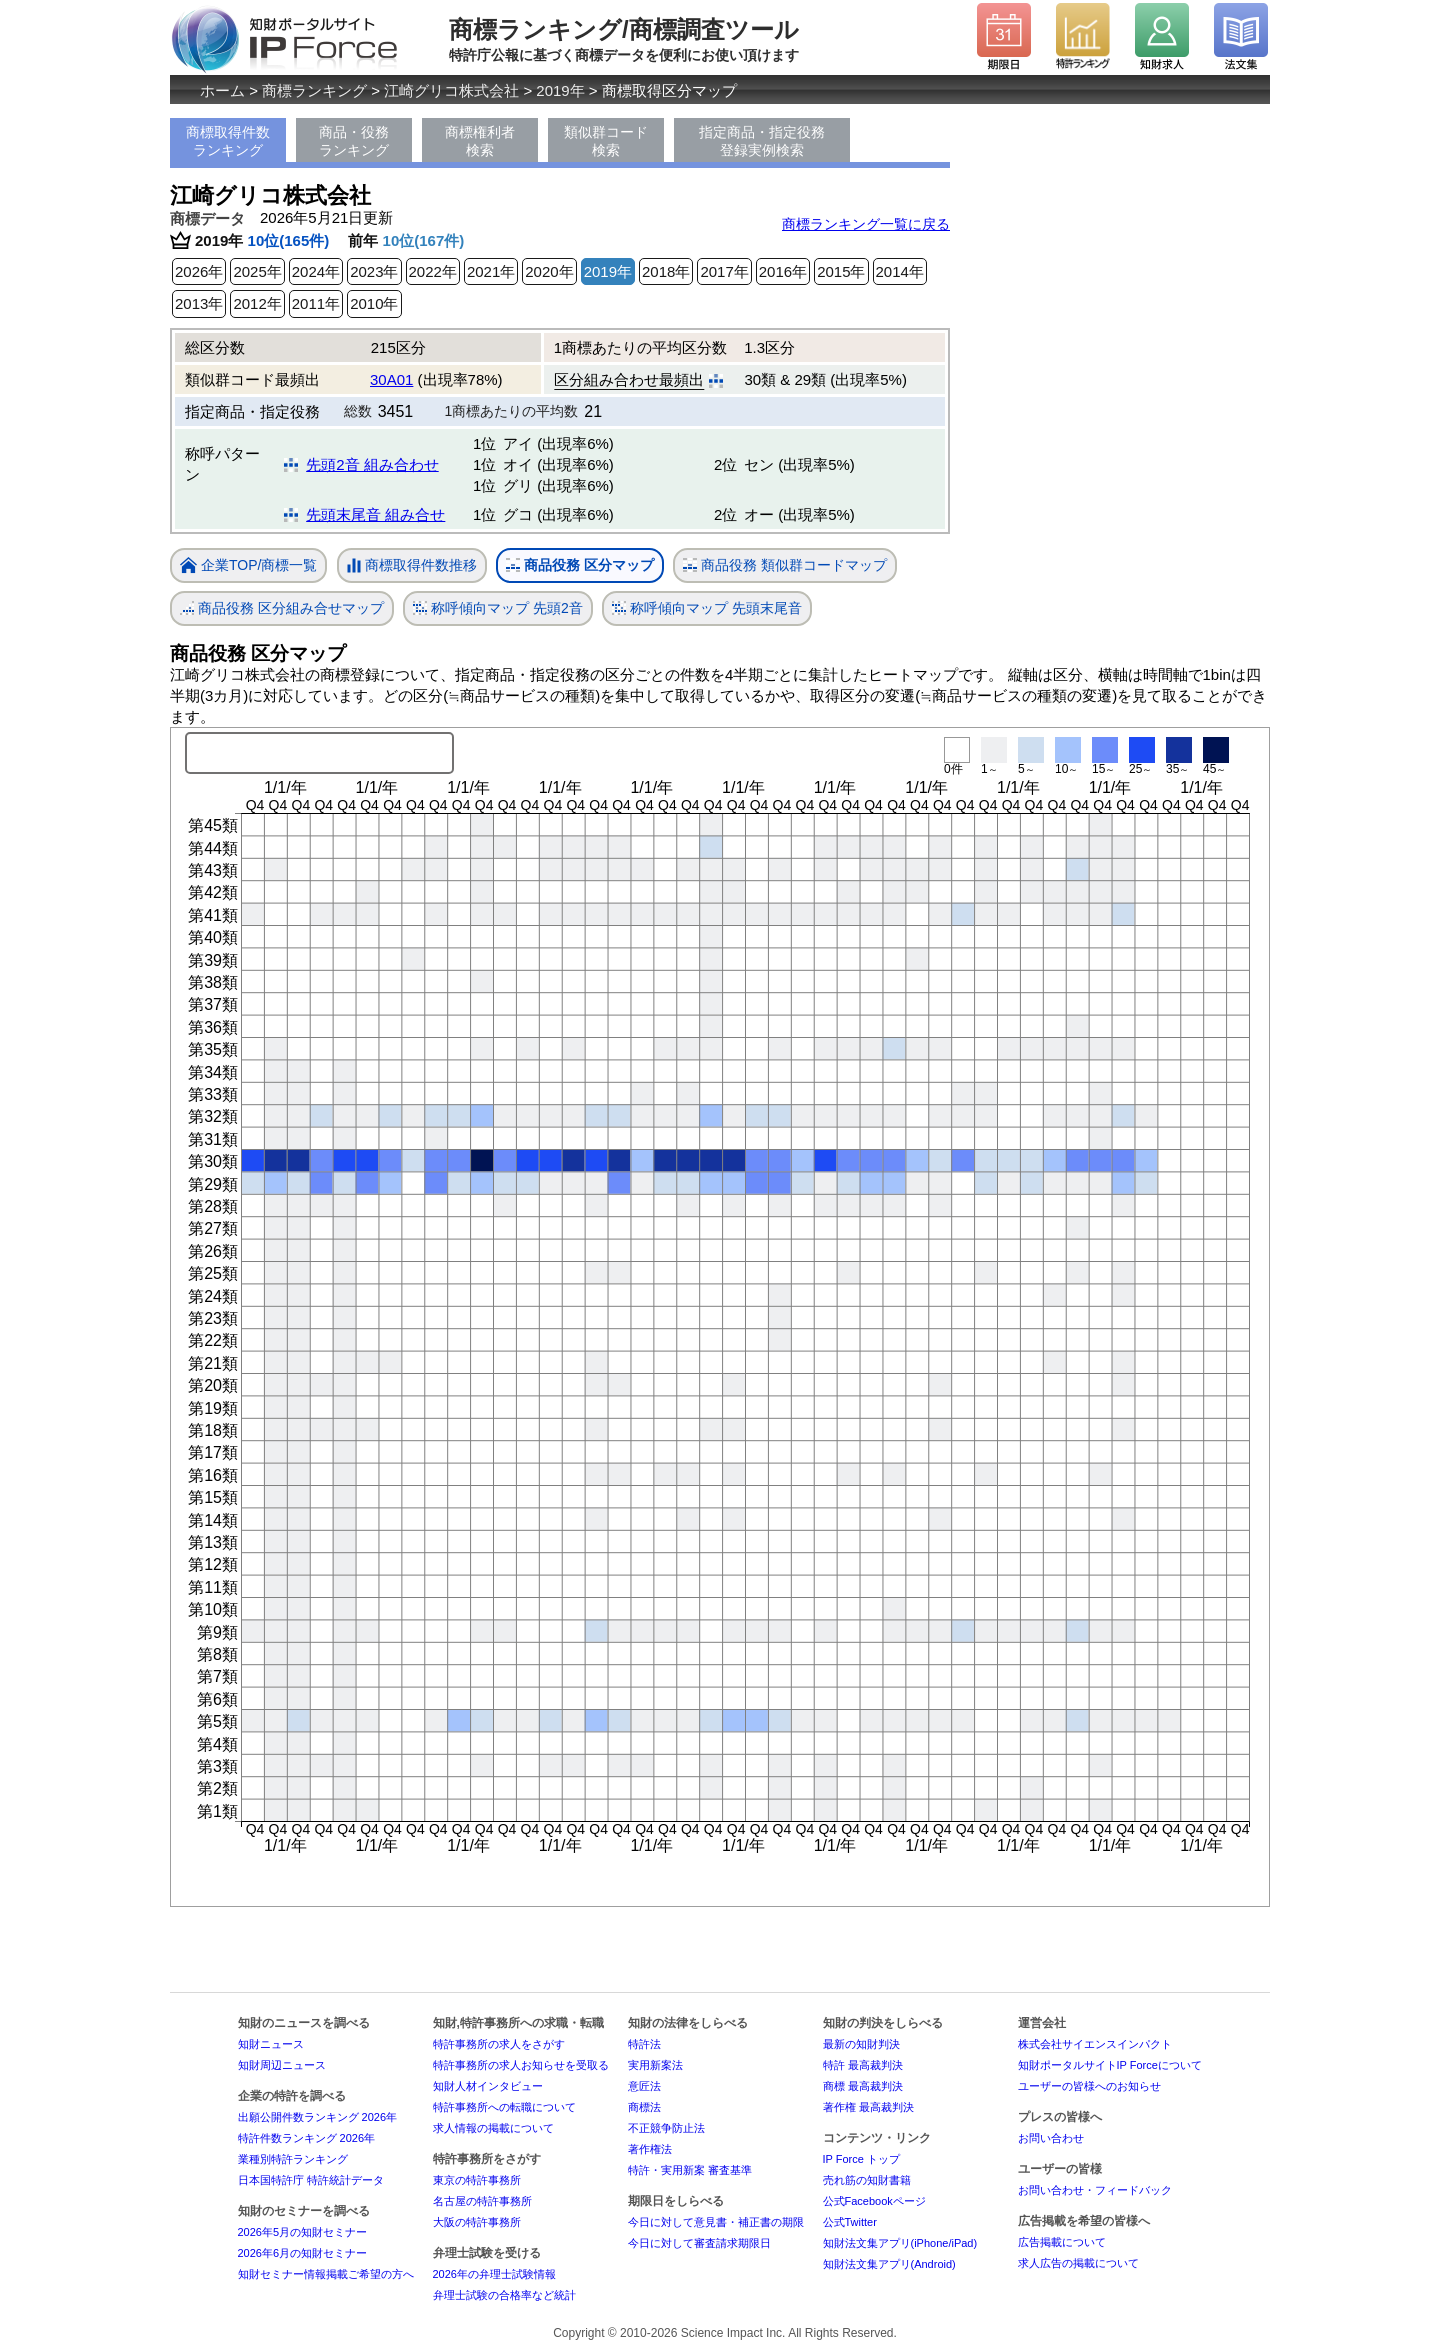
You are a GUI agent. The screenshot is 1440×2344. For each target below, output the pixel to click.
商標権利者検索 (480, 141)
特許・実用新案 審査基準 (690, 2170)
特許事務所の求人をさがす (499, 2044)
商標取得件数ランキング (228, 141)
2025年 (257, 271)
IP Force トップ (861, 2159)
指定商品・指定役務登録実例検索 (762, 141)
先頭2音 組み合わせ (372, 464)
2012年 (257, 303)
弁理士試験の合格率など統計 (504, 2295)
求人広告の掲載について (1078, 2263)
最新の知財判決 (861, 2044)
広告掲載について (1062, 2242)
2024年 (316, 271)
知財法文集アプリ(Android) (889, 2264)
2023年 (374, 271)
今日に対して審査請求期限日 (699, 2243)
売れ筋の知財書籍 (867, 2180)
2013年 (199, 303)
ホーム (222, 90)
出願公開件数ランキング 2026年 (318, 2117)
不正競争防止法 (666, 2128)
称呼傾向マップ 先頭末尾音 (707, 608)
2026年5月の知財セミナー (303, 2232)
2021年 (491, 271)
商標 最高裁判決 (863, 2086)
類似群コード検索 (606, 141)
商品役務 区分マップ (580, 565)
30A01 (391, 379)
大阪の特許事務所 (477, 2222)
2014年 (900, 271)
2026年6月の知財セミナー (303, 2253)
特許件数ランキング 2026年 (307, 2138)
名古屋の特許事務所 (482, 2201)
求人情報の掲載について (493, 2128)
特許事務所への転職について (504, 2107)
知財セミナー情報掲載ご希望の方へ (326, 2274)
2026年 (199, 271)
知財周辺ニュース (282, 2065)
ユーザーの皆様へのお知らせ (1089, 2086)
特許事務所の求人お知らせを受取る (521, 2065)
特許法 (644, 2044)
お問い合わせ (1051, 2138)
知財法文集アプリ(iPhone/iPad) (900, 2243)
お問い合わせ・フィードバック (1095, 2190)
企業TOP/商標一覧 (248, 566)
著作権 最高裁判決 (868, 2107)
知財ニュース (271, 2044)
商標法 (644, 2107)
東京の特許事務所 (477, 2180)
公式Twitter (850, 2222)
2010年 (374, 303)
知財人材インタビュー (488, 2086)
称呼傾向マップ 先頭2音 (498, 608)
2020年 (549, 271)
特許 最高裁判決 (863, 2065)
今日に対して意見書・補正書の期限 (716, 2222)
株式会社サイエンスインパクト (1095, 2044)
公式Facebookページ (874, 2201)
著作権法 (650, 2149)
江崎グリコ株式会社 (451, 90)
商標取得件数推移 (412, 566)
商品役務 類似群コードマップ (785, 565)
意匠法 (644, 2086)
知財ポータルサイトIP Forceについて (1110, 2065)
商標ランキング (314, 90)
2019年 (560, 90)
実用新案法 (655, 2065)
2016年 (783, 271)
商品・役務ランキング (354, 141)
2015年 (841, 271)
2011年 (316, 303)
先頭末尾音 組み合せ (375, 514)
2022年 (433, 271)
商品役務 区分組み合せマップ (282, 608)
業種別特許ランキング (293, 2159)
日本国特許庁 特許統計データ (311, 2180)
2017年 (724, 271)
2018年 (666, 271)
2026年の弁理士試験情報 (494, 2274)
